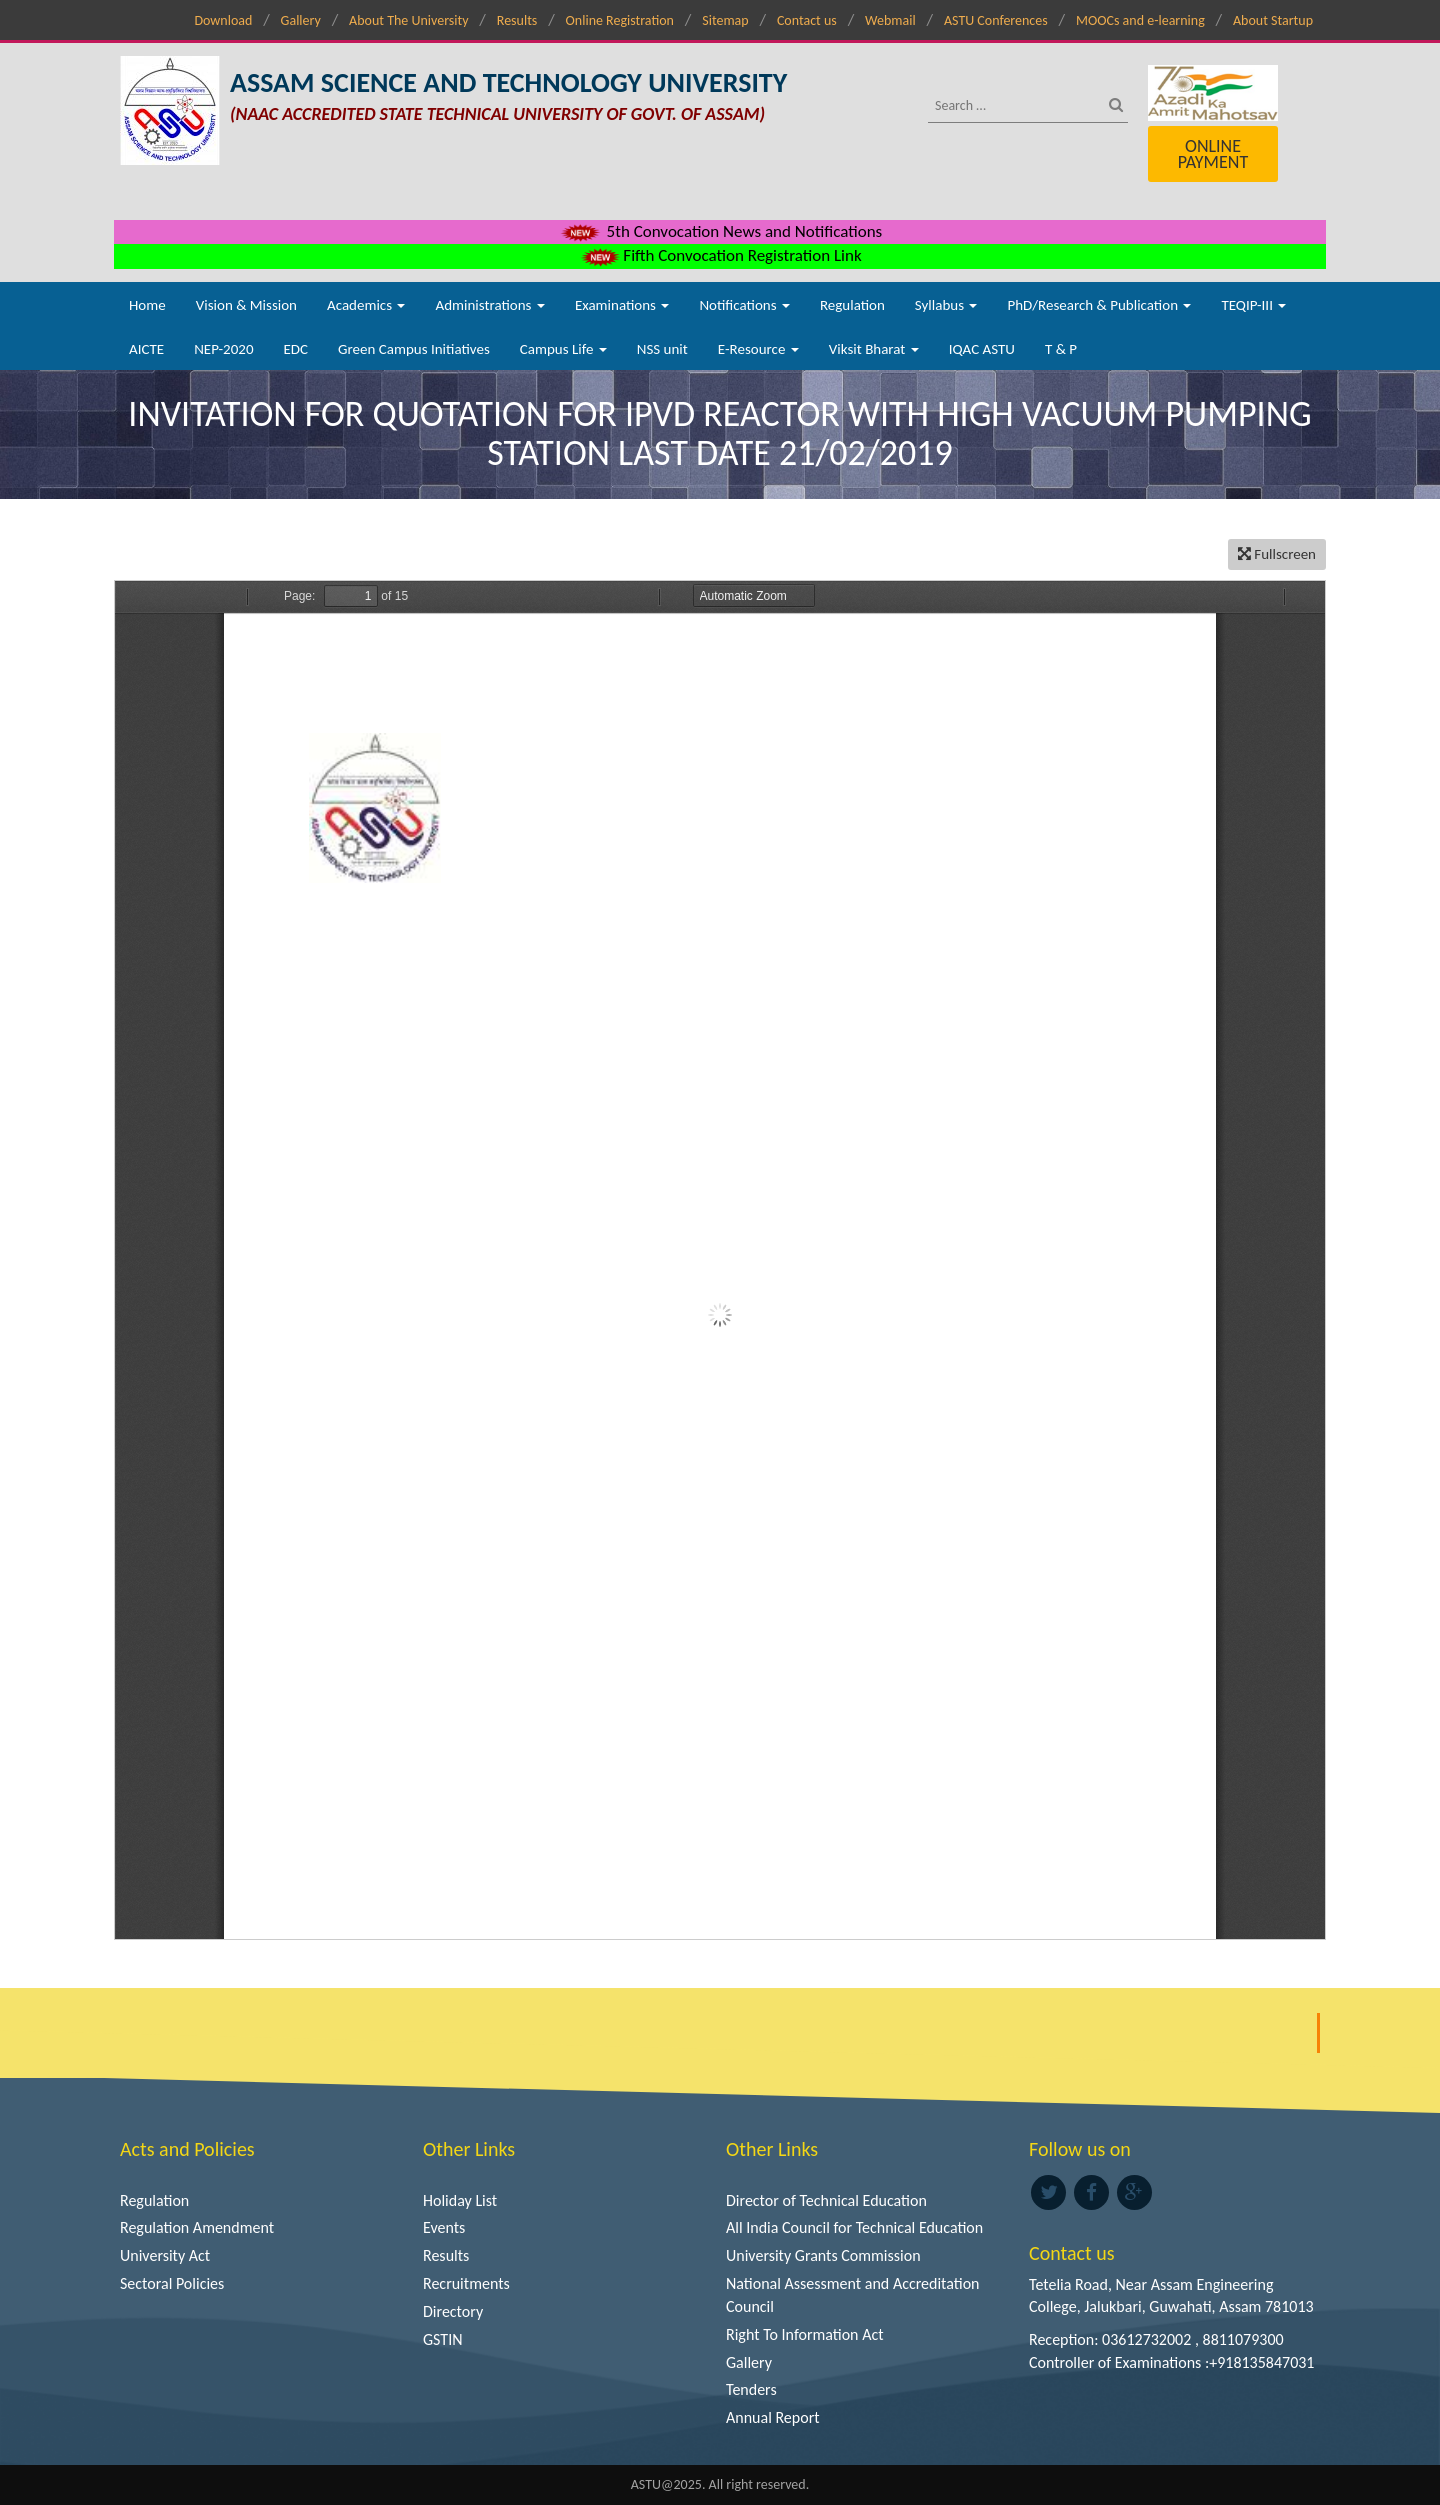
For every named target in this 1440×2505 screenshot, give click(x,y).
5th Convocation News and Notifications (720, 231)
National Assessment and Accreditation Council (853, 2295)
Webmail (890, 20)
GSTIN (443, 2339)
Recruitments (466, 2283)
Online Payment (1213, 154)
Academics (366, 305)
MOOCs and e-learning (1140, 20)
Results (517, 20)
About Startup (1273, 20)
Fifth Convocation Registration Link (719, 255)
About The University (408, 20)
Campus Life (563, 349)
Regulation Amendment (197, 2227)
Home (147, 305)
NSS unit (662, 349)
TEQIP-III (1253, 305)
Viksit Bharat (874, 349)
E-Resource (758, 349)
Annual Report (773, 2417)
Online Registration (620, 20)
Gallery (301, 20)
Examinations (622, 305)
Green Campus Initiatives (414, 349)
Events (444, 2227)
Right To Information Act (805, 2334)
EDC (295, 349)
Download (223, 20)
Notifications (744, 305)
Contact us (807, 20)
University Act (165, 2255)
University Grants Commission (823, 2255)
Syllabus (946, 305)
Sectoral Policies (172, 2283)
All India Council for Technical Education (854, 2227)
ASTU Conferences (996, 20)
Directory (453, 2311)
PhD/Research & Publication (1099, 305)
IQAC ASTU (982, 349)
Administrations (489, 305)
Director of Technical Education (826, 2200)
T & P (1061, 349)
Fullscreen (1277, 554)
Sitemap (725, 20)
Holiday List (460, 2200)
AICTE (146, 349)
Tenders (751, 2389)
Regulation (852, 305)
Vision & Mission (246, 305)
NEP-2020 (223, 349)
